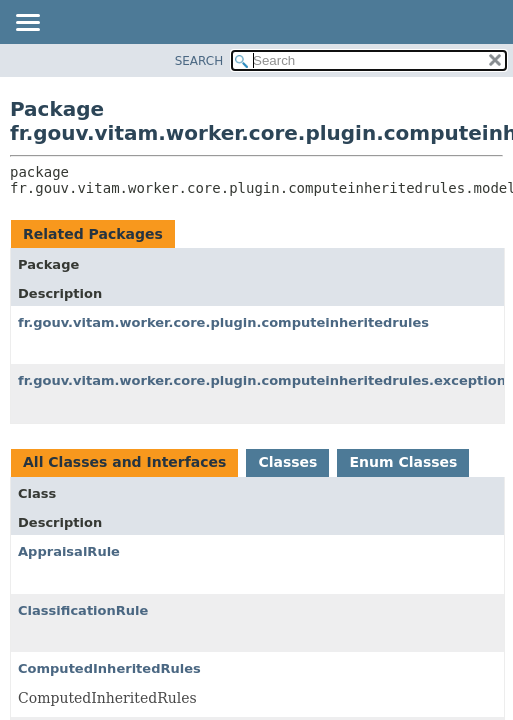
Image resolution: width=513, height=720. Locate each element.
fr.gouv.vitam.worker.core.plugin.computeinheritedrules (223, 322)
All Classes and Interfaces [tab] (124, 462)
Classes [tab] (287, 462)
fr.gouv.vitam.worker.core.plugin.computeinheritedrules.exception (262, 380)
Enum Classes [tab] (403, 462)
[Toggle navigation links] (27, 24)
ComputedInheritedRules (109, 668)
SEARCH (199, 61)
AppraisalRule (69, 551)
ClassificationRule (83, 610)
